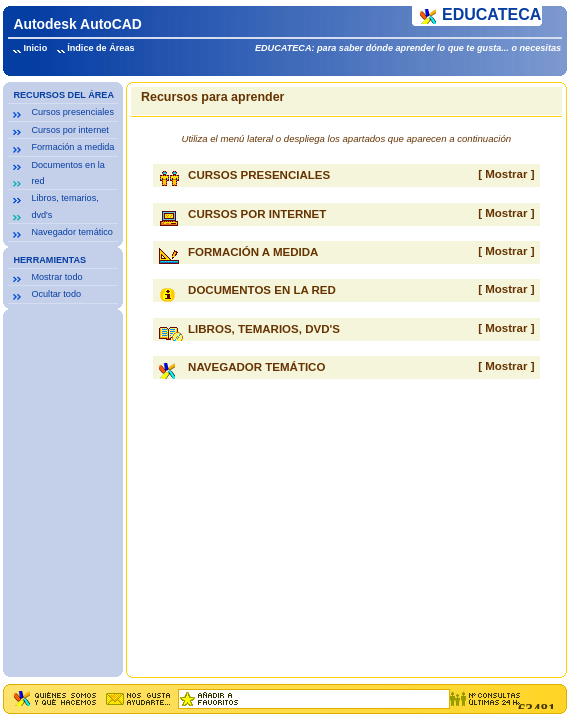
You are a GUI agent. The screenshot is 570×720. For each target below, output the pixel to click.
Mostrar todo (56, 277)
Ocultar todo (56, 294)
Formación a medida (72, 147)
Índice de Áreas (100, 48)
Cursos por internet (69, 130)
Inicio (35, 48)
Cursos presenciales (72, 112)
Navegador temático (72, 232)
